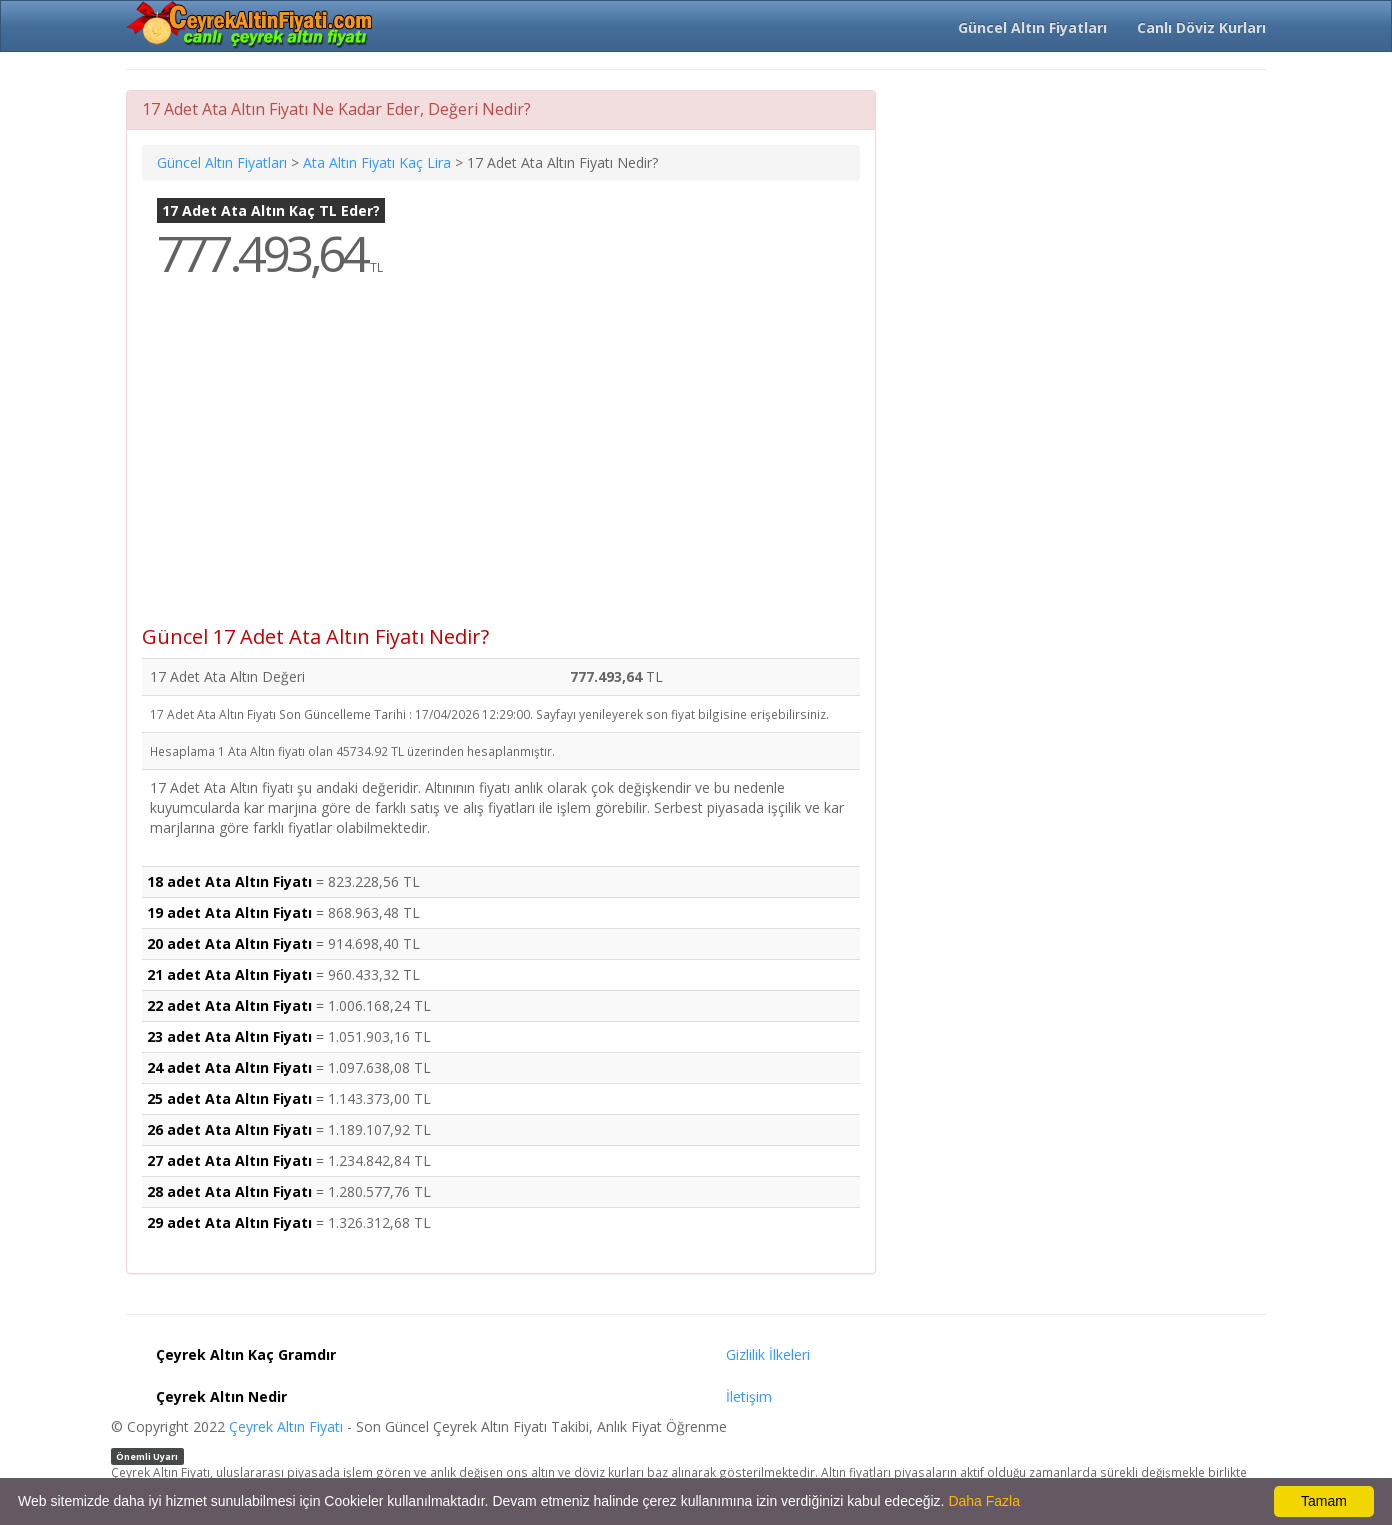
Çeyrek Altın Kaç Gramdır (246, 1354)
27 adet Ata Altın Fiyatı (229, 1160)
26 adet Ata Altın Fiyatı (229, 1129)
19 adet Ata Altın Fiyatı (229, 912)
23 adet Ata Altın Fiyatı (229, 1036)
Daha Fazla (984, 1501)
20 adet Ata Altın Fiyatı (229, 943)
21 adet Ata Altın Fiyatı (229, 974)
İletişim (749, 1396)
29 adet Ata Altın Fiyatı (229, 1222)
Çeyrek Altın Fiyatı (286, 1426)
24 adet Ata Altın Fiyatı (229, 1067)
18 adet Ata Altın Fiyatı (229, 881)
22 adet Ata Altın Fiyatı (229, 1005)
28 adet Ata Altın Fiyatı (229, 1191)
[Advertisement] (501, 466)
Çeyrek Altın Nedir (221, 1396)
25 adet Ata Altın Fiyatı (229, 1098)
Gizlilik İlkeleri (768, 1354)
